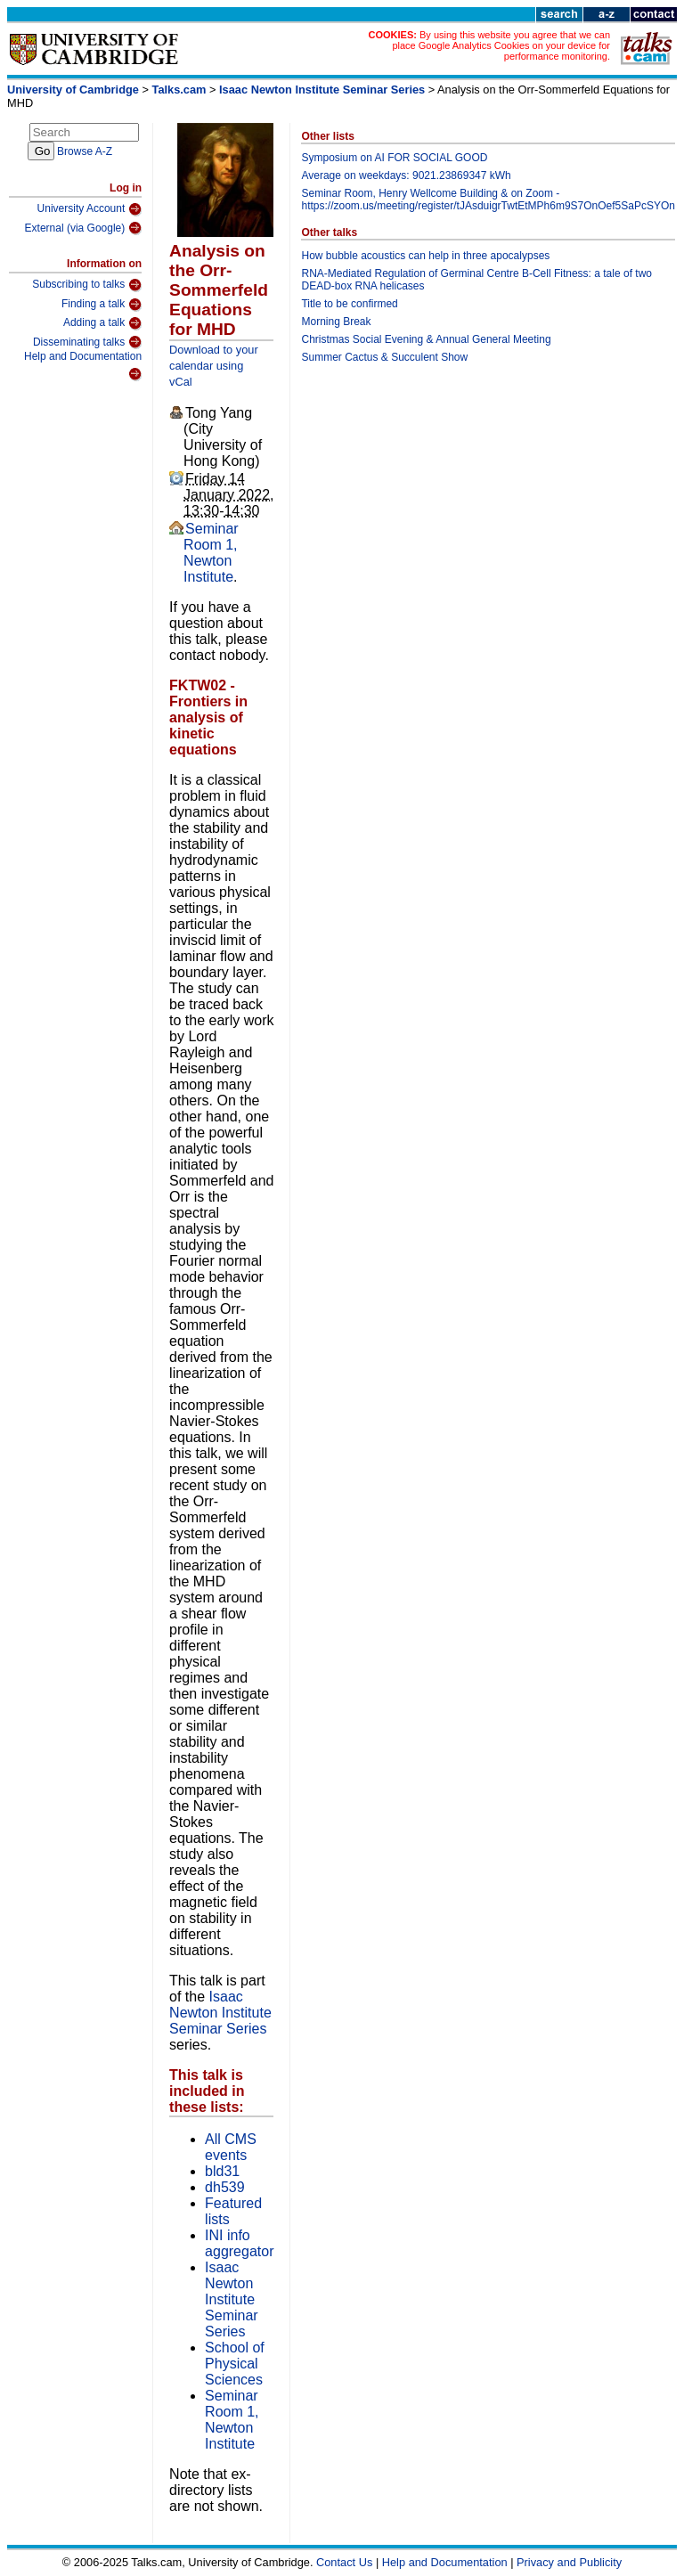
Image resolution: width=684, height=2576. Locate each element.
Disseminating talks (87, 342)
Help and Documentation (83, 365)
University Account (89, 209)
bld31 (222, 2171)
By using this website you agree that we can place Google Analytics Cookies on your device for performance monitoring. (501, 45)
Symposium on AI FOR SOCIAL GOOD (394, 157)
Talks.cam (179, 89)
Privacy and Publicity (569, 2562)
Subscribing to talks (87, 285)
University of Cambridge (73, 89)
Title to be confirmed (349, 304)
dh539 (225, 2187)
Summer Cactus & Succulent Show (384, 357)
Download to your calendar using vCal (213, 365)
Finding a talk (101, 305)
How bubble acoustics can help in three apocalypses (425, 255)
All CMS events (230, 2147)
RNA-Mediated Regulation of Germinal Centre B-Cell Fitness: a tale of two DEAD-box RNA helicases (476, 279)
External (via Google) (83, 228)
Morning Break (335, 321)
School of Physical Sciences (235, 2363)
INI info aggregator (239, 2243)
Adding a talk (102, 323)
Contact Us (344, 2562)
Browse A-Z (84, 151)
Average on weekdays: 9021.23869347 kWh (405, 175)
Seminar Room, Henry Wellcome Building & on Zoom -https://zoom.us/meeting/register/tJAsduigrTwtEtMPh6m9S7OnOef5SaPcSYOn (488, 199)
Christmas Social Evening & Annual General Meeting (425, 339)
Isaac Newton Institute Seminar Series (322, 89)
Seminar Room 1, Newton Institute (211, 552)
